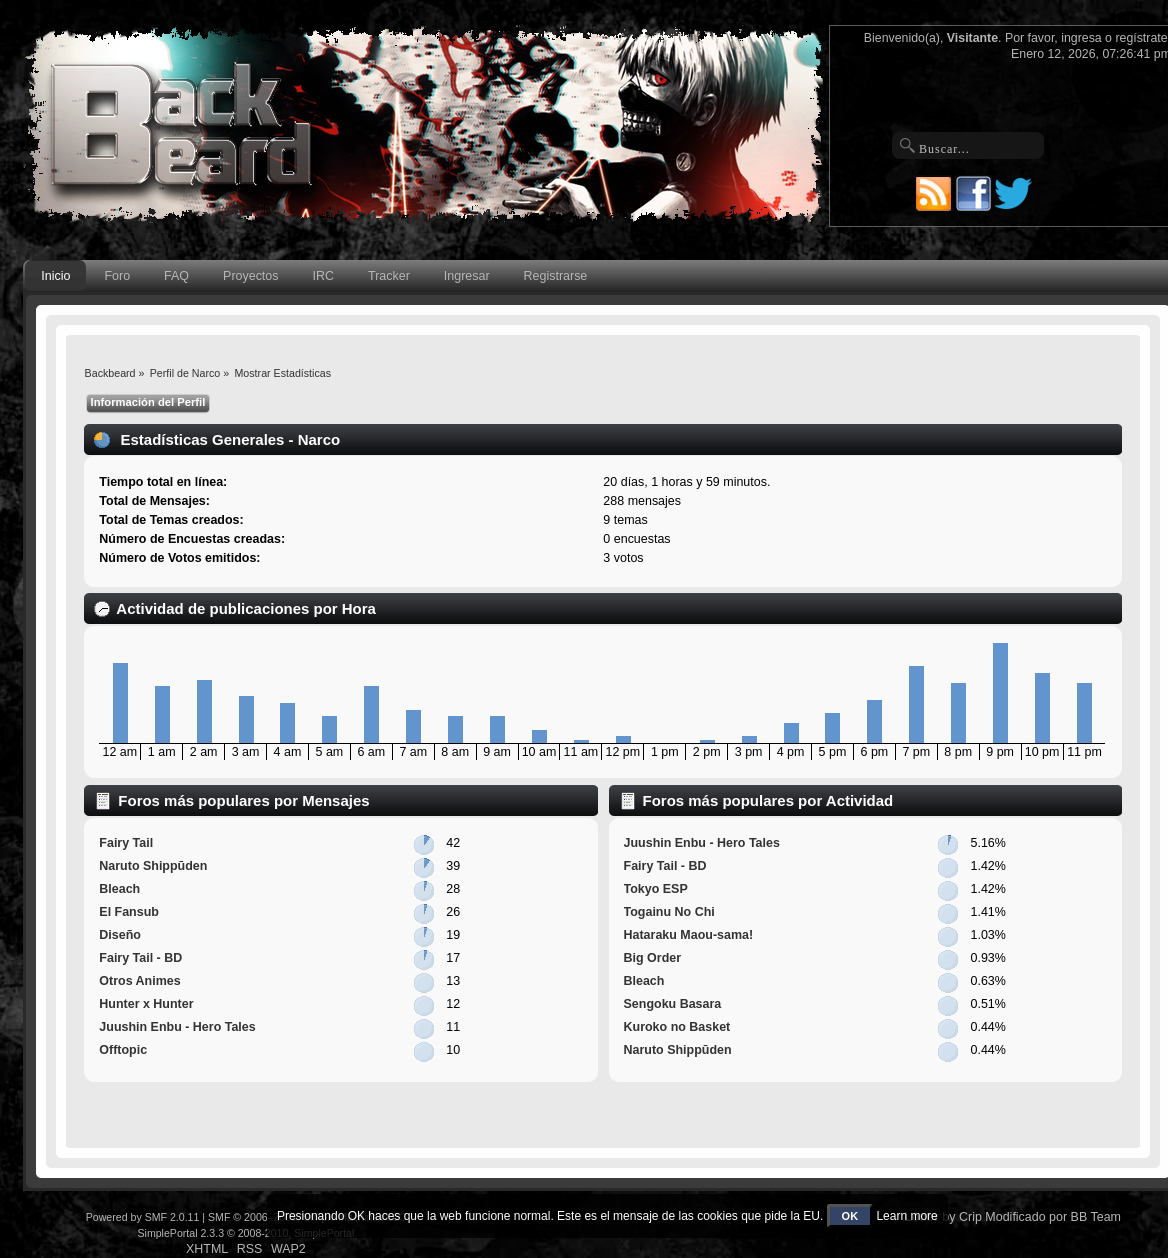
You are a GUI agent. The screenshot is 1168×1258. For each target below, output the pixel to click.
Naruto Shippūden (153, 866)
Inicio (55, 276)
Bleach (119, 889)
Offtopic (123, 1050)
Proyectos (250, 276)
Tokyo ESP (656, 889)
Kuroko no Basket (677, 1027)
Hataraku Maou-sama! (689, 935)
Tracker (389, 276)
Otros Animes (139, 981)
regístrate (1141, 38)
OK (850, 1216)
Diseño (120, 935)
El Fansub (129, 912)
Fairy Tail (126, 843)
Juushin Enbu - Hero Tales (177, 1027)
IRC (323, 276)
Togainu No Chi (669, 912)
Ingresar (467, 276)
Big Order (653, 958)
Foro (117, 276)
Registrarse (556, 276)
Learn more (906, 1216)
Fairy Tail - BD (140, 958)
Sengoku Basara (673, 1004)
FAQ (176, 276)
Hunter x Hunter (146, 1004)
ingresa (1081, 38)
